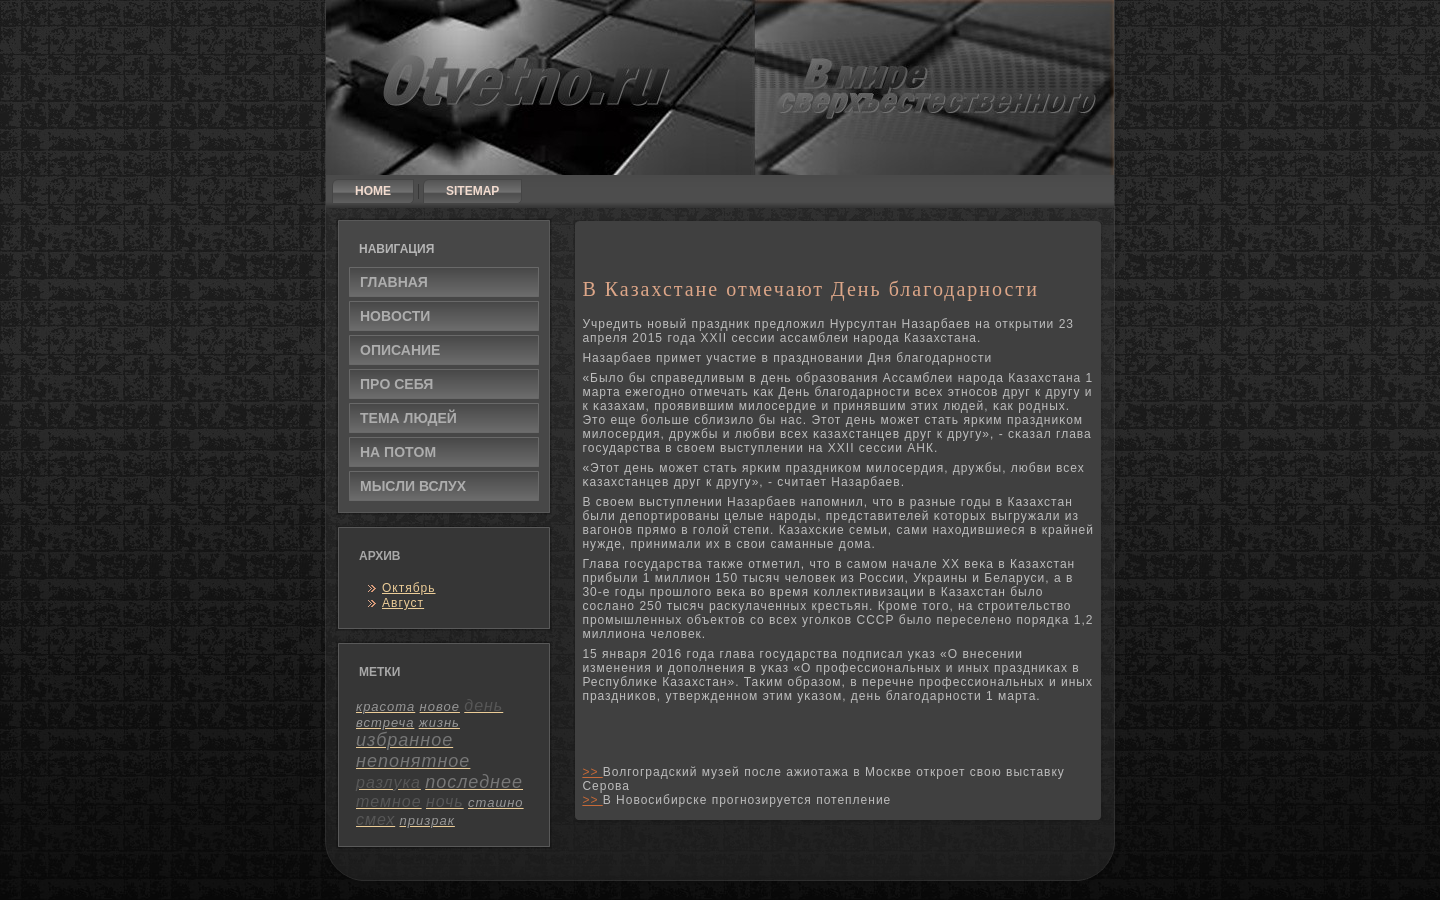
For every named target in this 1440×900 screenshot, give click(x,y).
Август (403, 603)
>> (592, 772)
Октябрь (409, 588)
